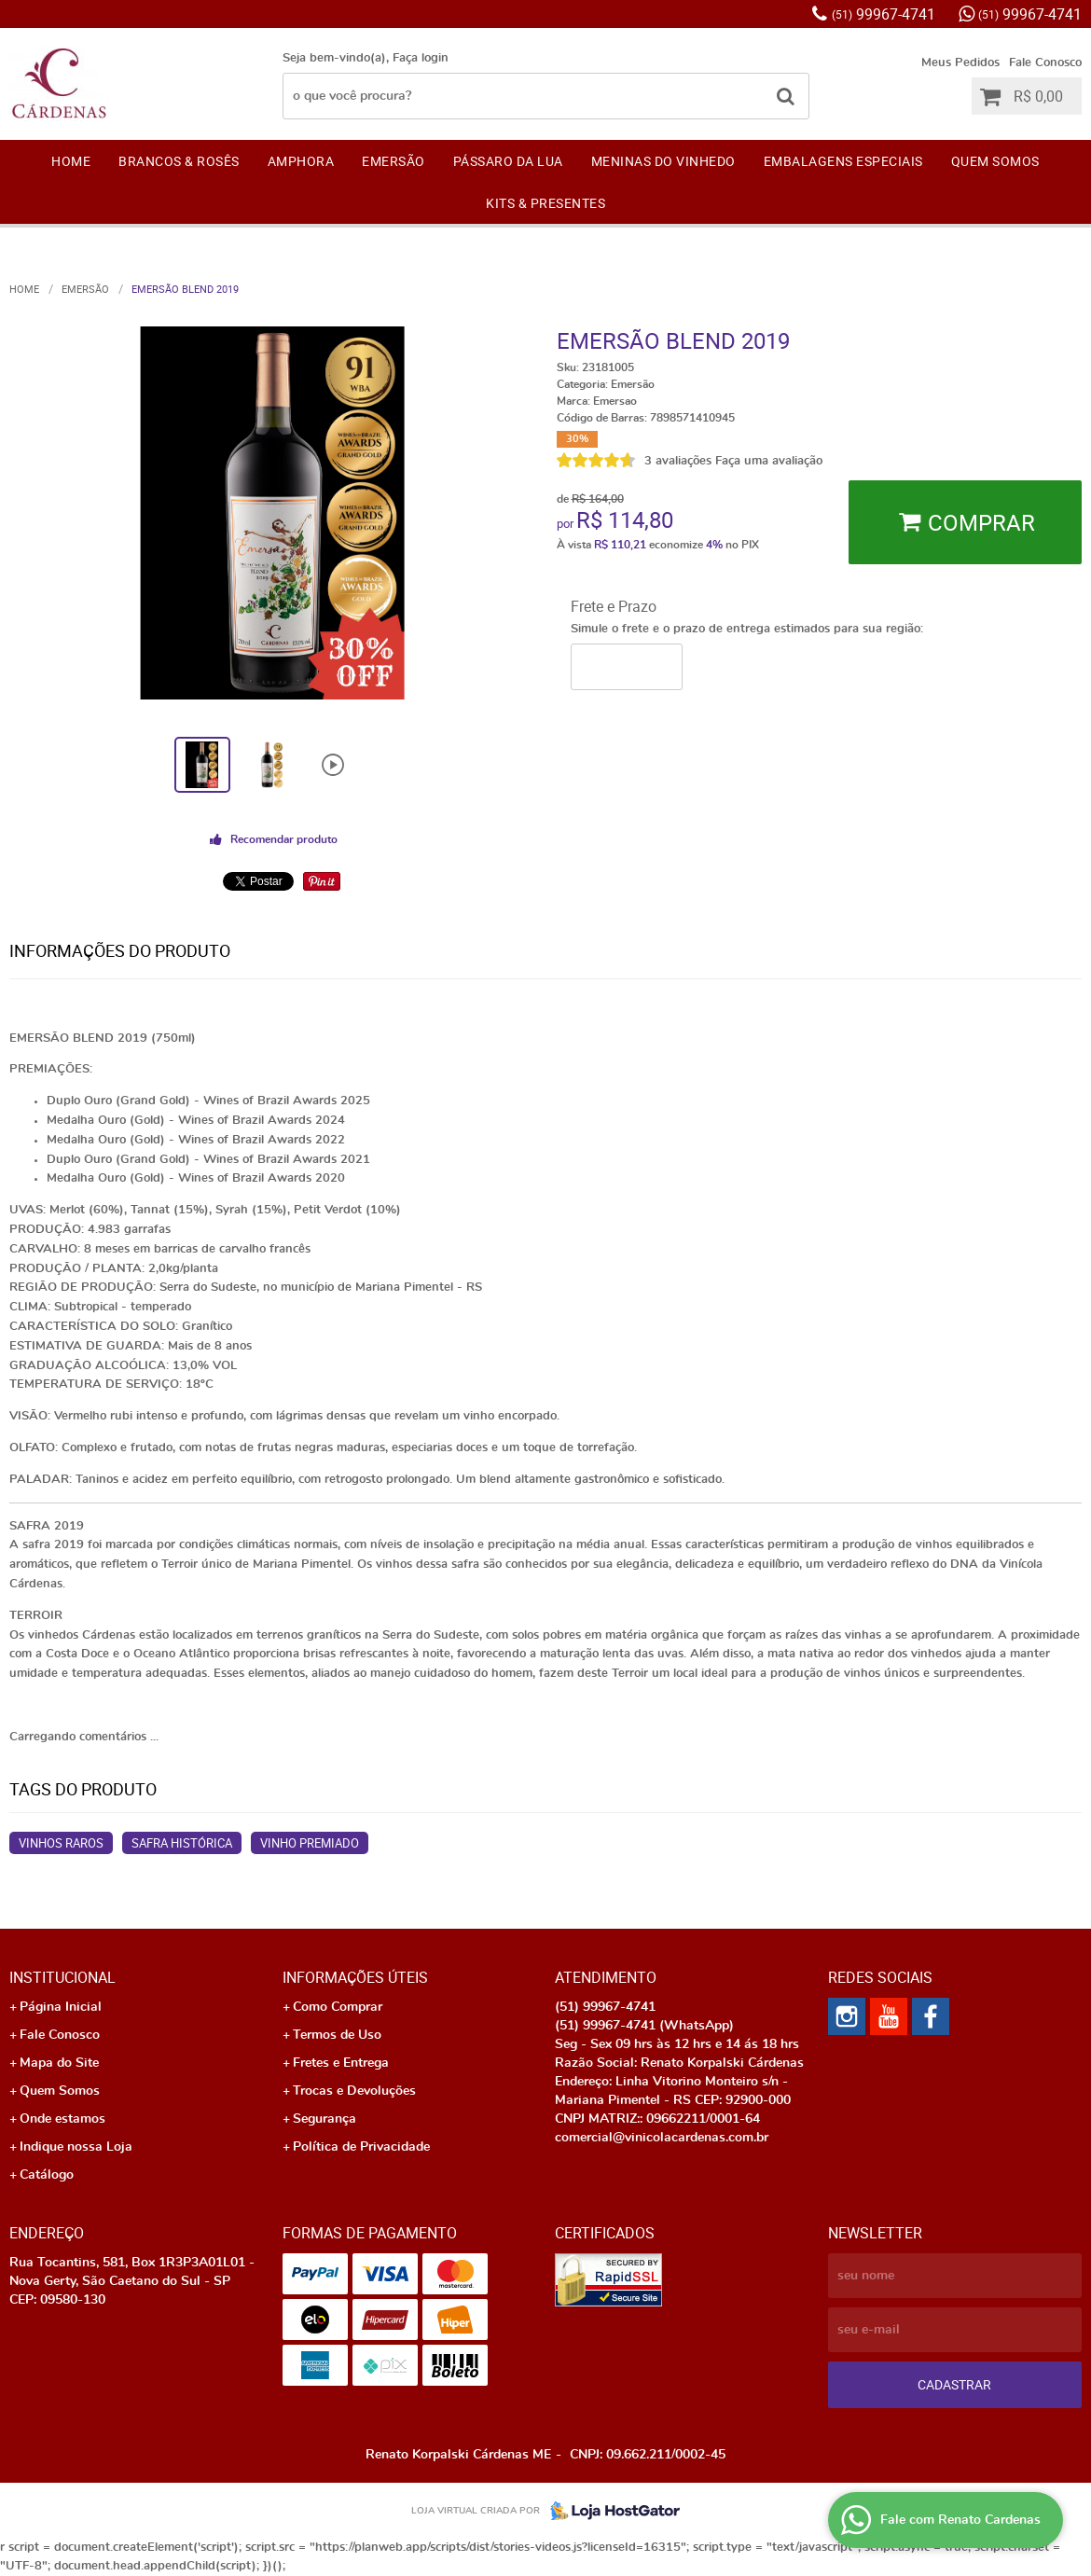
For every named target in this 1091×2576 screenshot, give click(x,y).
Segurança (324, 2119)
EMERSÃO (393, 161)
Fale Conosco (1045, 63)
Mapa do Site (59, 2063)
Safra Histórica (181, 1843)
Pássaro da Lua (508, 161)
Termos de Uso (337, 2035)
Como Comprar (337, 2007)
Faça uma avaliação (768, 461)
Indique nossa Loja (76, 2147)
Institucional (62, 1977)
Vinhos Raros (61, 1843)
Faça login (421, 58)
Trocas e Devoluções (354, 2091)
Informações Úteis (355, 1977)
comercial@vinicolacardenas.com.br (661, 2137)
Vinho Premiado (309, 1843)
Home (70, 161)
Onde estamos (62, 2119)
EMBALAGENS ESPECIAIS (843, 161)
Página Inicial (61, 2007)
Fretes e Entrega (341, 2063)
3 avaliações (677, 461)
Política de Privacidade (361, 2147)
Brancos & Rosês (179, 161)
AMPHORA (301, 161)
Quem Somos (995, 161)
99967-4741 (883, 14)
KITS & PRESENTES (545, 203)
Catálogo (47, 2174)
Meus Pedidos (960, 63)
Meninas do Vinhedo (663, 161)
